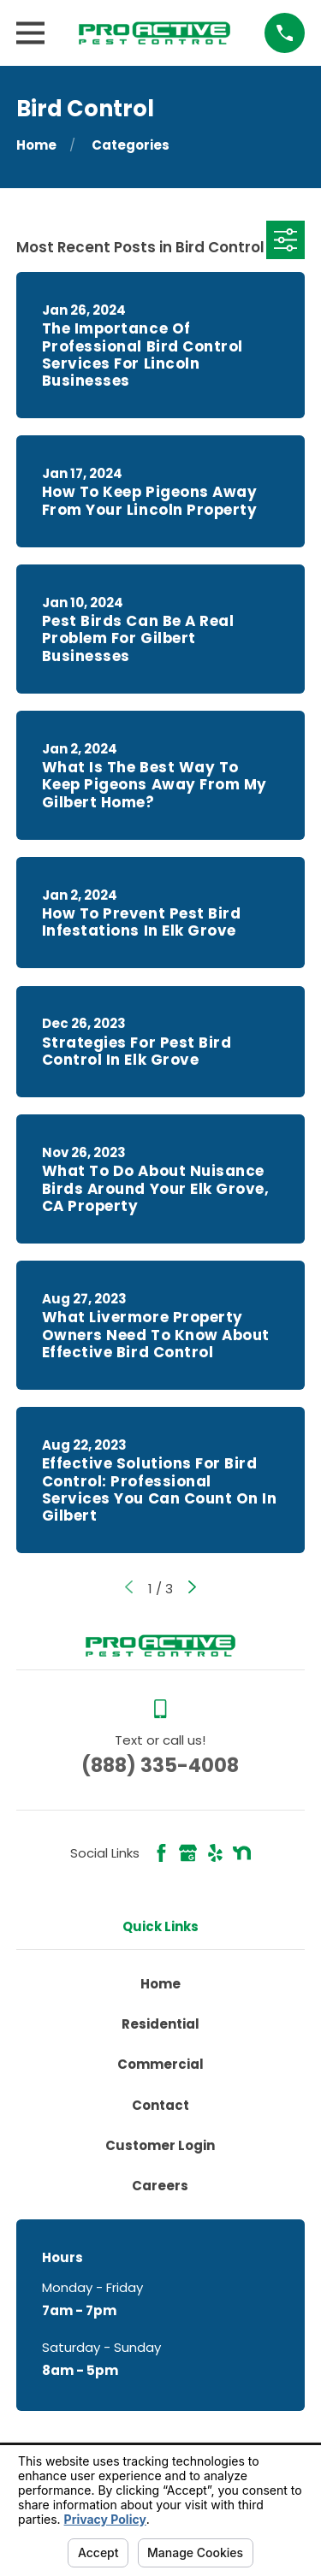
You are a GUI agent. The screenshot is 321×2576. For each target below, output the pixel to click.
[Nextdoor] (242, 1853)
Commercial (160, 2064)
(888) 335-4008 (160, 1765)
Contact (160, 2105)
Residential (160, 2024)
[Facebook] (161, 1853)
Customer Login (160, 2145)
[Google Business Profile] (188, 1853)
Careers (160, 2186)
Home (160, 1984)
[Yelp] (215, 1853)
